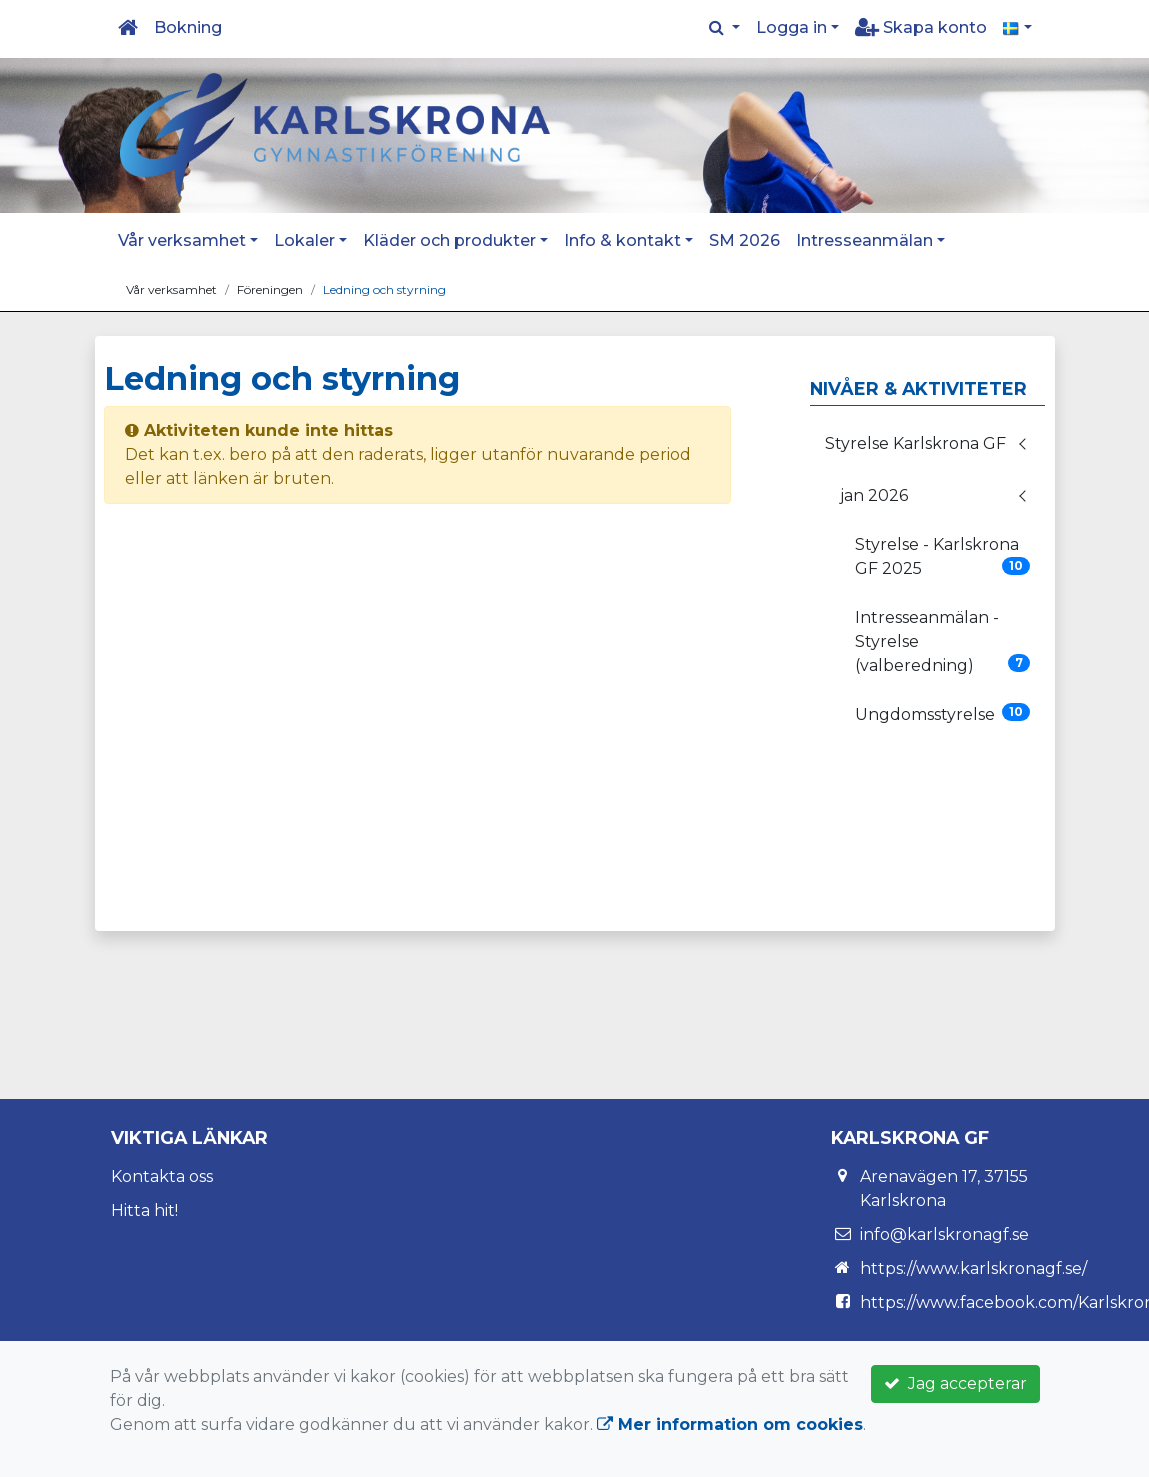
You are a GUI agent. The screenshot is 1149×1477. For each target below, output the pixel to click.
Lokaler (304, 240)
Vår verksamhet (182, 240)
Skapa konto (921, 27)
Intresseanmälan (864, 240)
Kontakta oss (162, 1176)
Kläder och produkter (449, 240)
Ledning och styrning (384, 289)
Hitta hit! (144, 1210)
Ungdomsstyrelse (943, 713)
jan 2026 (874, 495)
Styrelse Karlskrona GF (915, 443)
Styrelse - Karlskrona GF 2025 (943, 556)
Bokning (188, 27)
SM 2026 (744, 240)
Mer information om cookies (730, 1424)
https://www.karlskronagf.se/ (973, 1268)
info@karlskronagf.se (944, 1234)
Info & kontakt (622, 240)
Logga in (791, 27)
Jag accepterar (955, 1383)
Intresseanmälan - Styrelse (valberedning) (943, 641)
